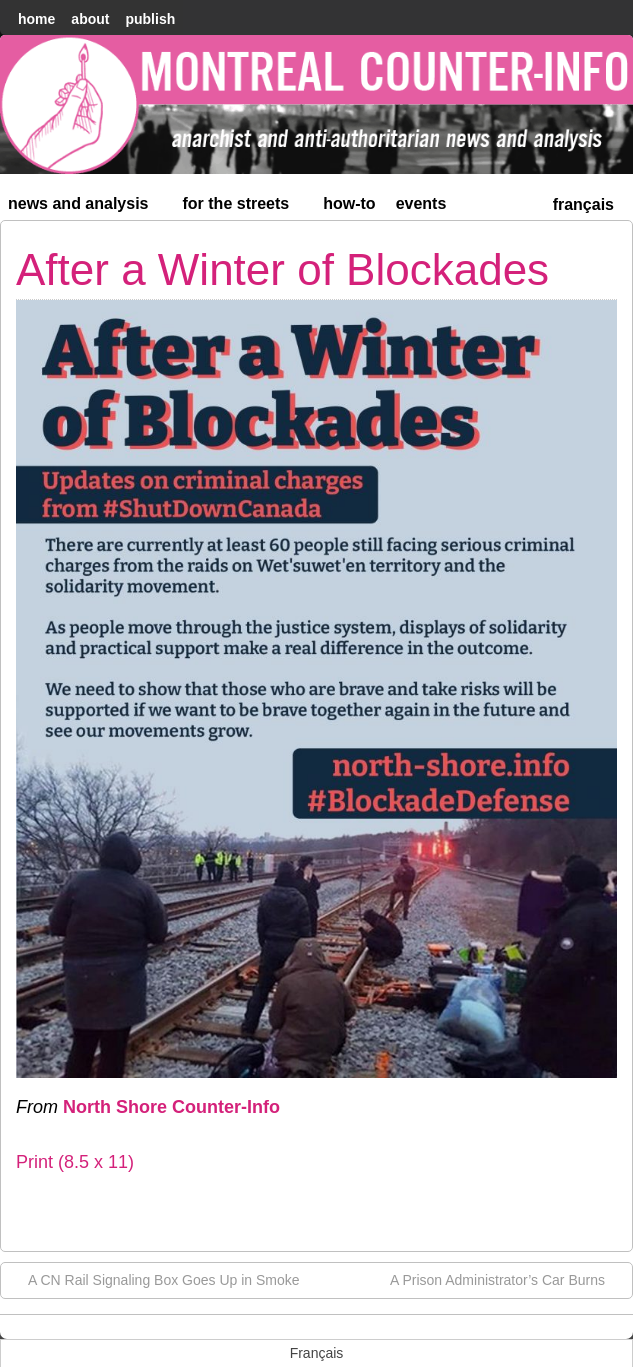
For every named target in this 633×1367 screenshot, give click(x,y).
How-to (349, 203)
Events (421, 203)
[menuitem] (583, 202)
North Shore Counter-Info (171, 1107)
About (90, 19)
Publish (150, 19)
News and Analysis (87, 207)
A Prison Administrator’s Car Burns (507, 1279)
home (36, 19)
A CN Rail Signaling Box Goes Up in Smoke (154, 1279)
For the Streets (245, 207)
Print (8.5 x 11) (75, 1162)
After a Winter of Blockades (282, 269)
